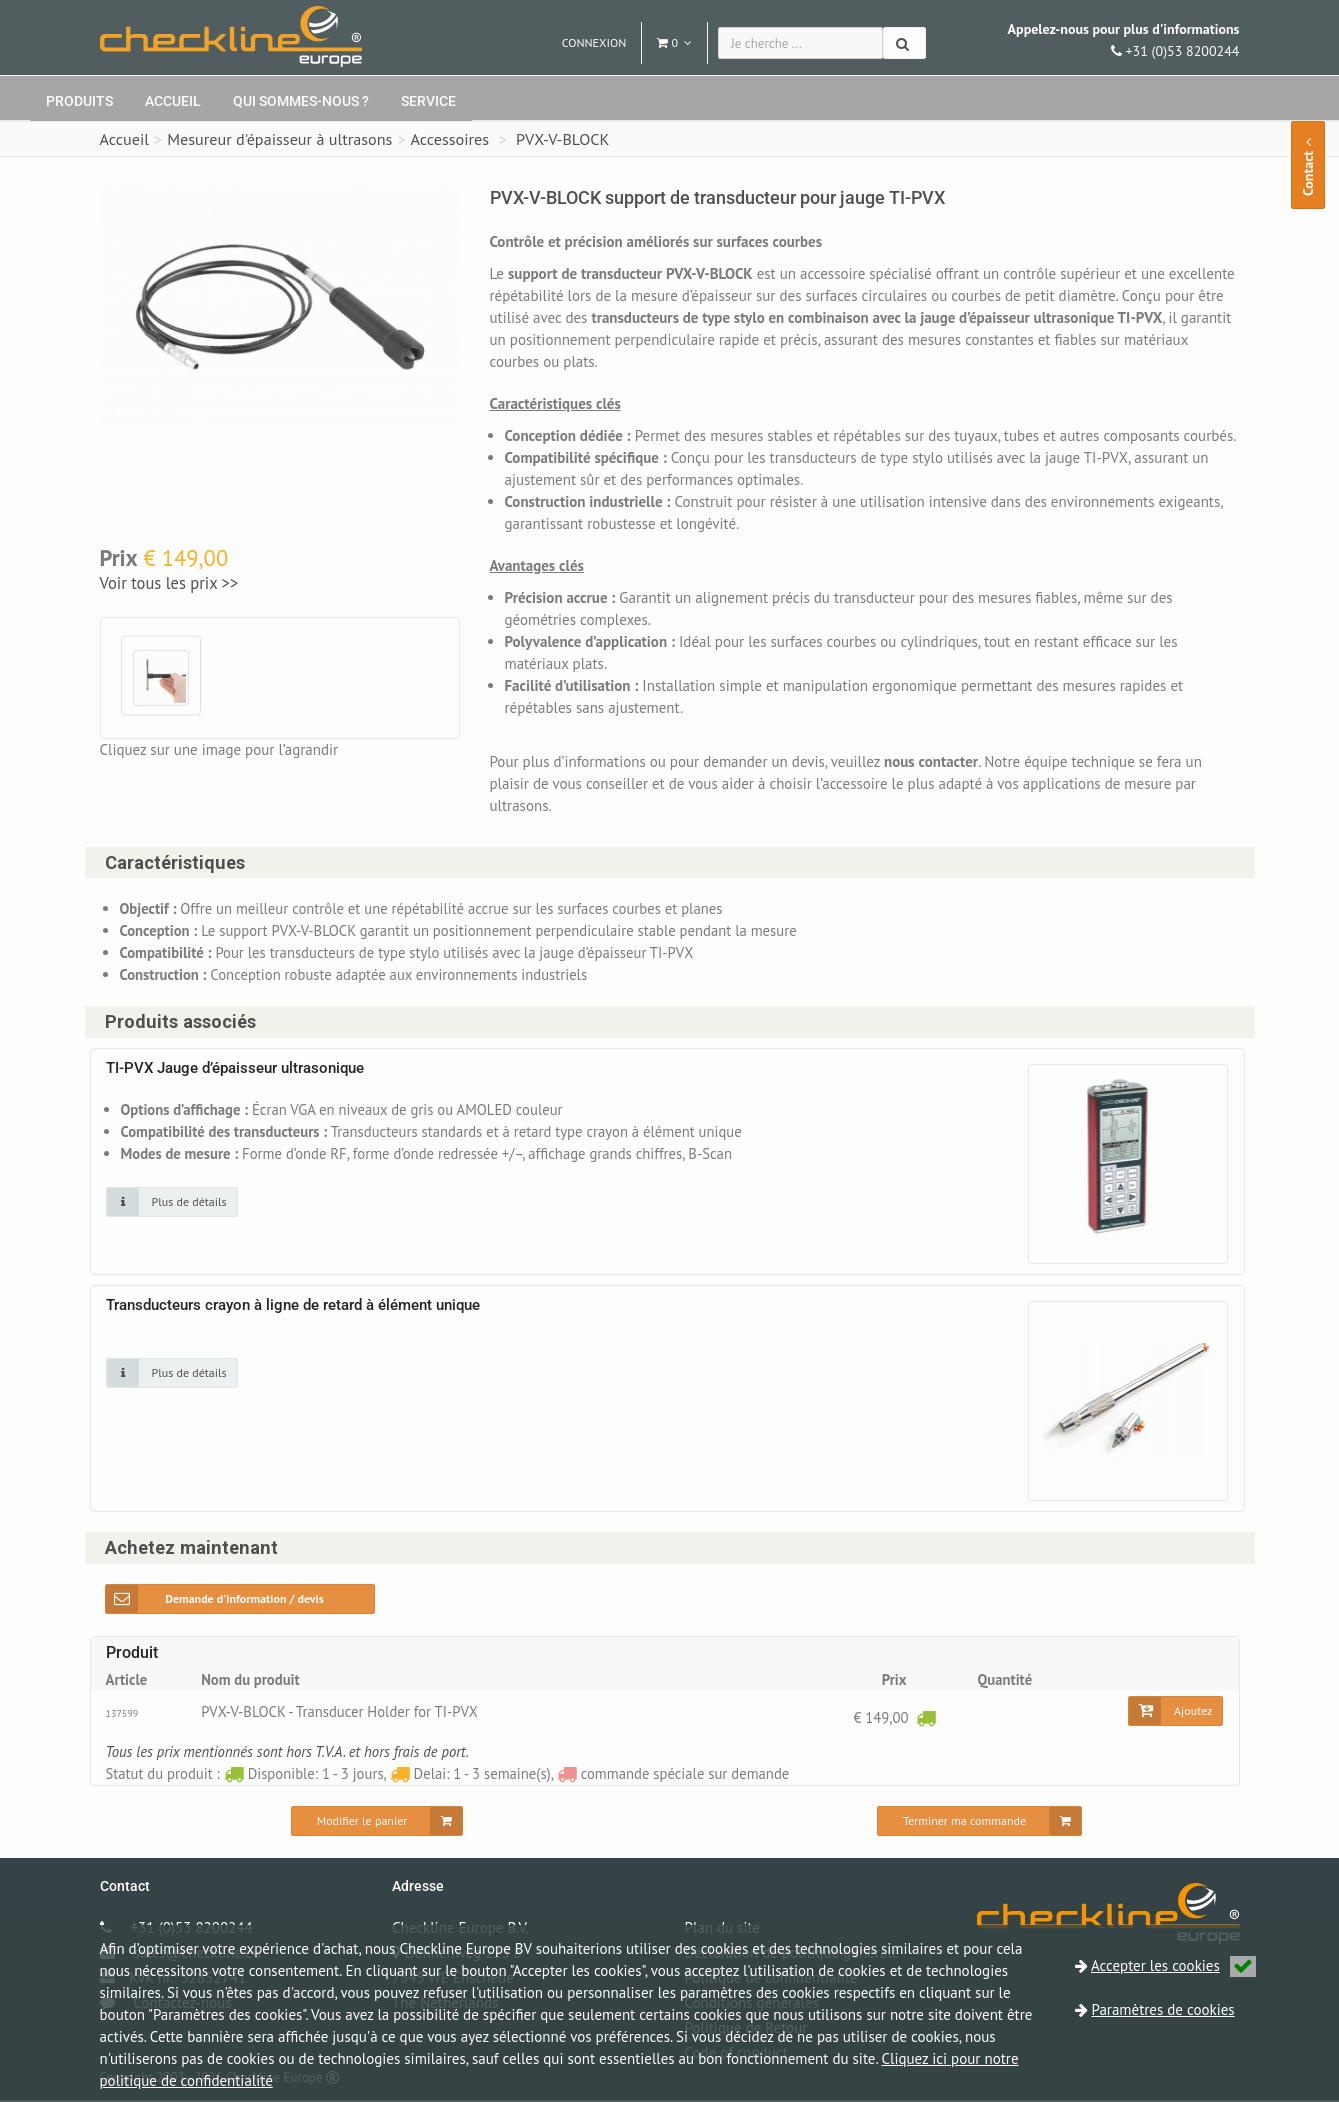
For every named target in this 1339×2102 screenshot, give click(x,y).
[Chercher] (904, 43)
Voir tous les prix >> (169, 583)
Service (428, 101)
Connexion (594, 42)
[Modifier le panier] (377, 1823)
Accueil (173, 101)
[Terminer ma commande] (979, 1823)
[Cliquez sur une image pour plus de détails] (172, 1203)
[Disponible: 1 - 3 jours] (926, 1718)
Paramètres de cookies (1163, 2009)
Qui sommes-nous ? (301, 101)
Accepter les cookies (1173, 1965)
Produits (79, 101)
